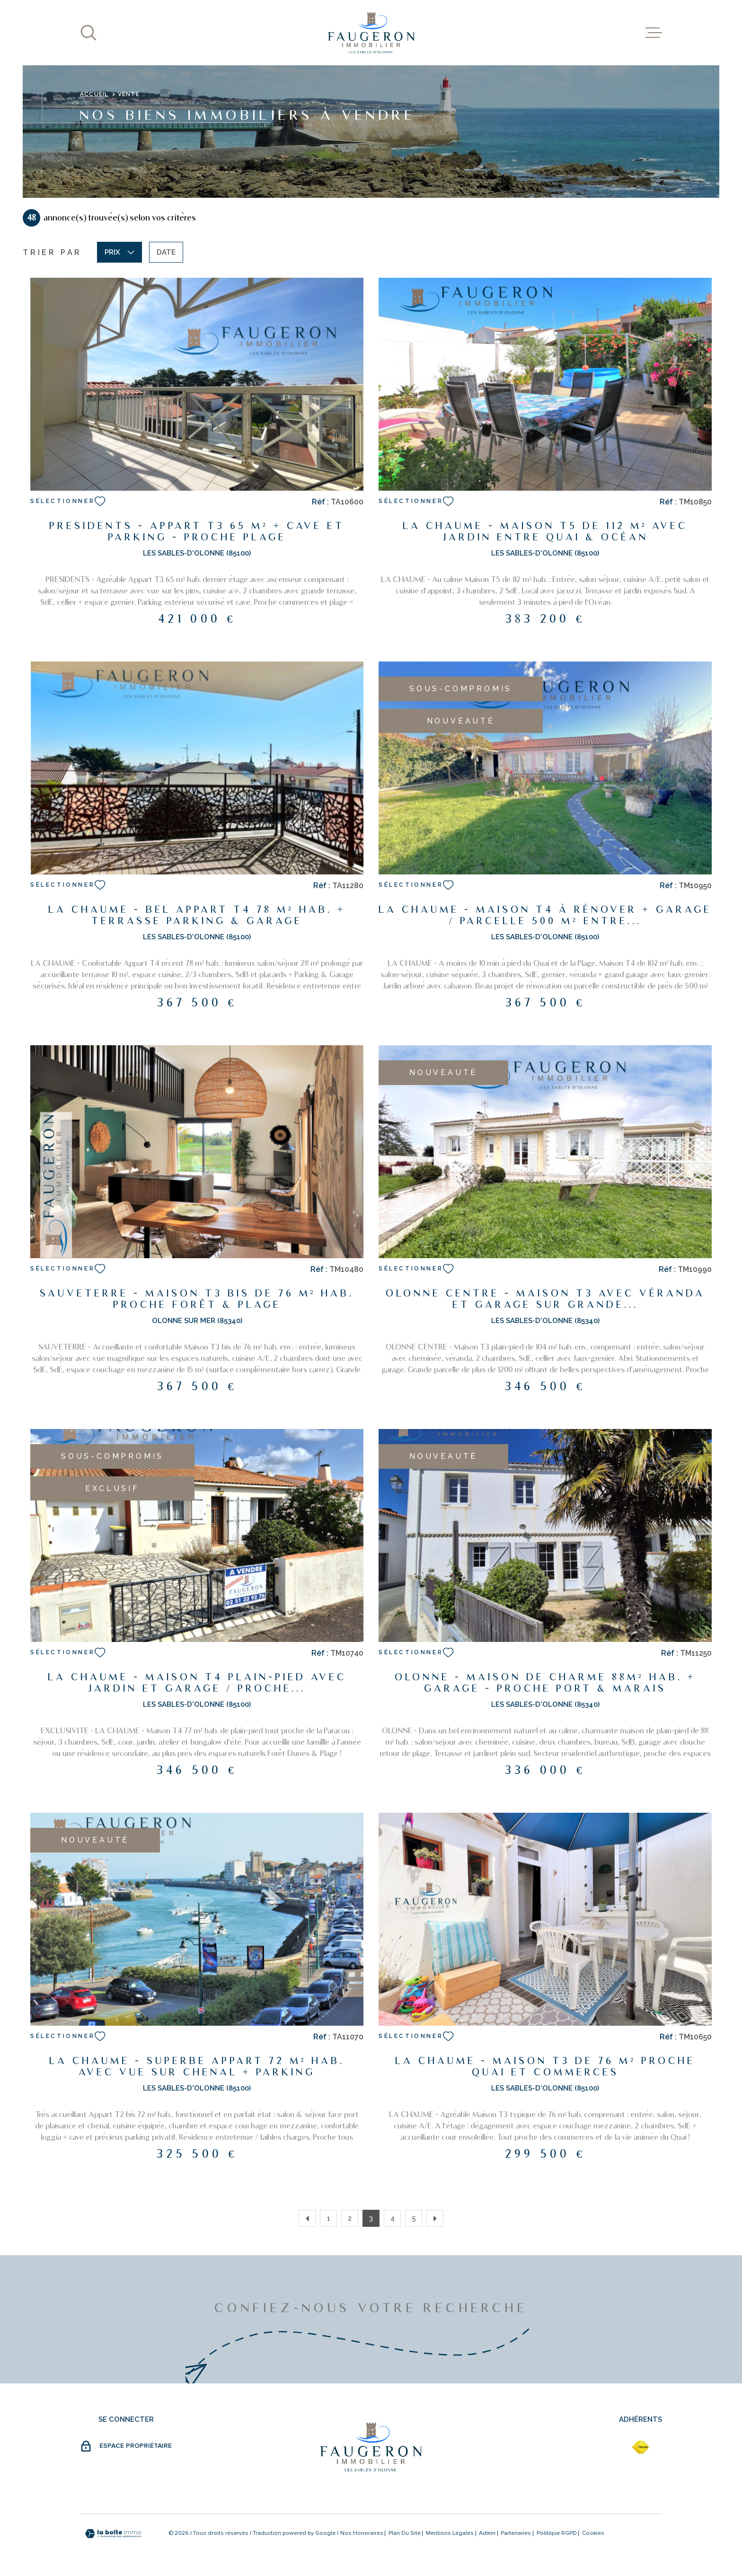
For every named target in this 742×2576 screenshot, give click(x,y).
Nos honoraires (361, 2533)
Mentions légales (450, 2533)
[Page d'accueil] (371, 33)
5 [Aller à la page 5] (414, 2218)
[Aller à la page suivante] (434, 2218)
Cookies (593, 2533)
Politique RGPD (557, 2533)
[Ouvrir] (88, 32)
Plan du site (405, 2533)
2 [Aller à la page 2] (350, 2218)
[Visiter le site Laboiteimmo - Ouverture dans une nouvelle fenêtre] (113, 2533)
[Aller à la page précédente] (307, 2218)
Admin (487, 2533)
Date (166, 252)
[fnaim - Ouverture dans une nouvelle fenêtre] (640, 2447)
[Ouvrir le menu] (653, 32)
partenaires (516, 2533)
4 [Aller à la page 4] (392, 2218)
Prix (119, 252)
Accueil (94, 94)
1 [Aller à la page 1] (328, 2218)
